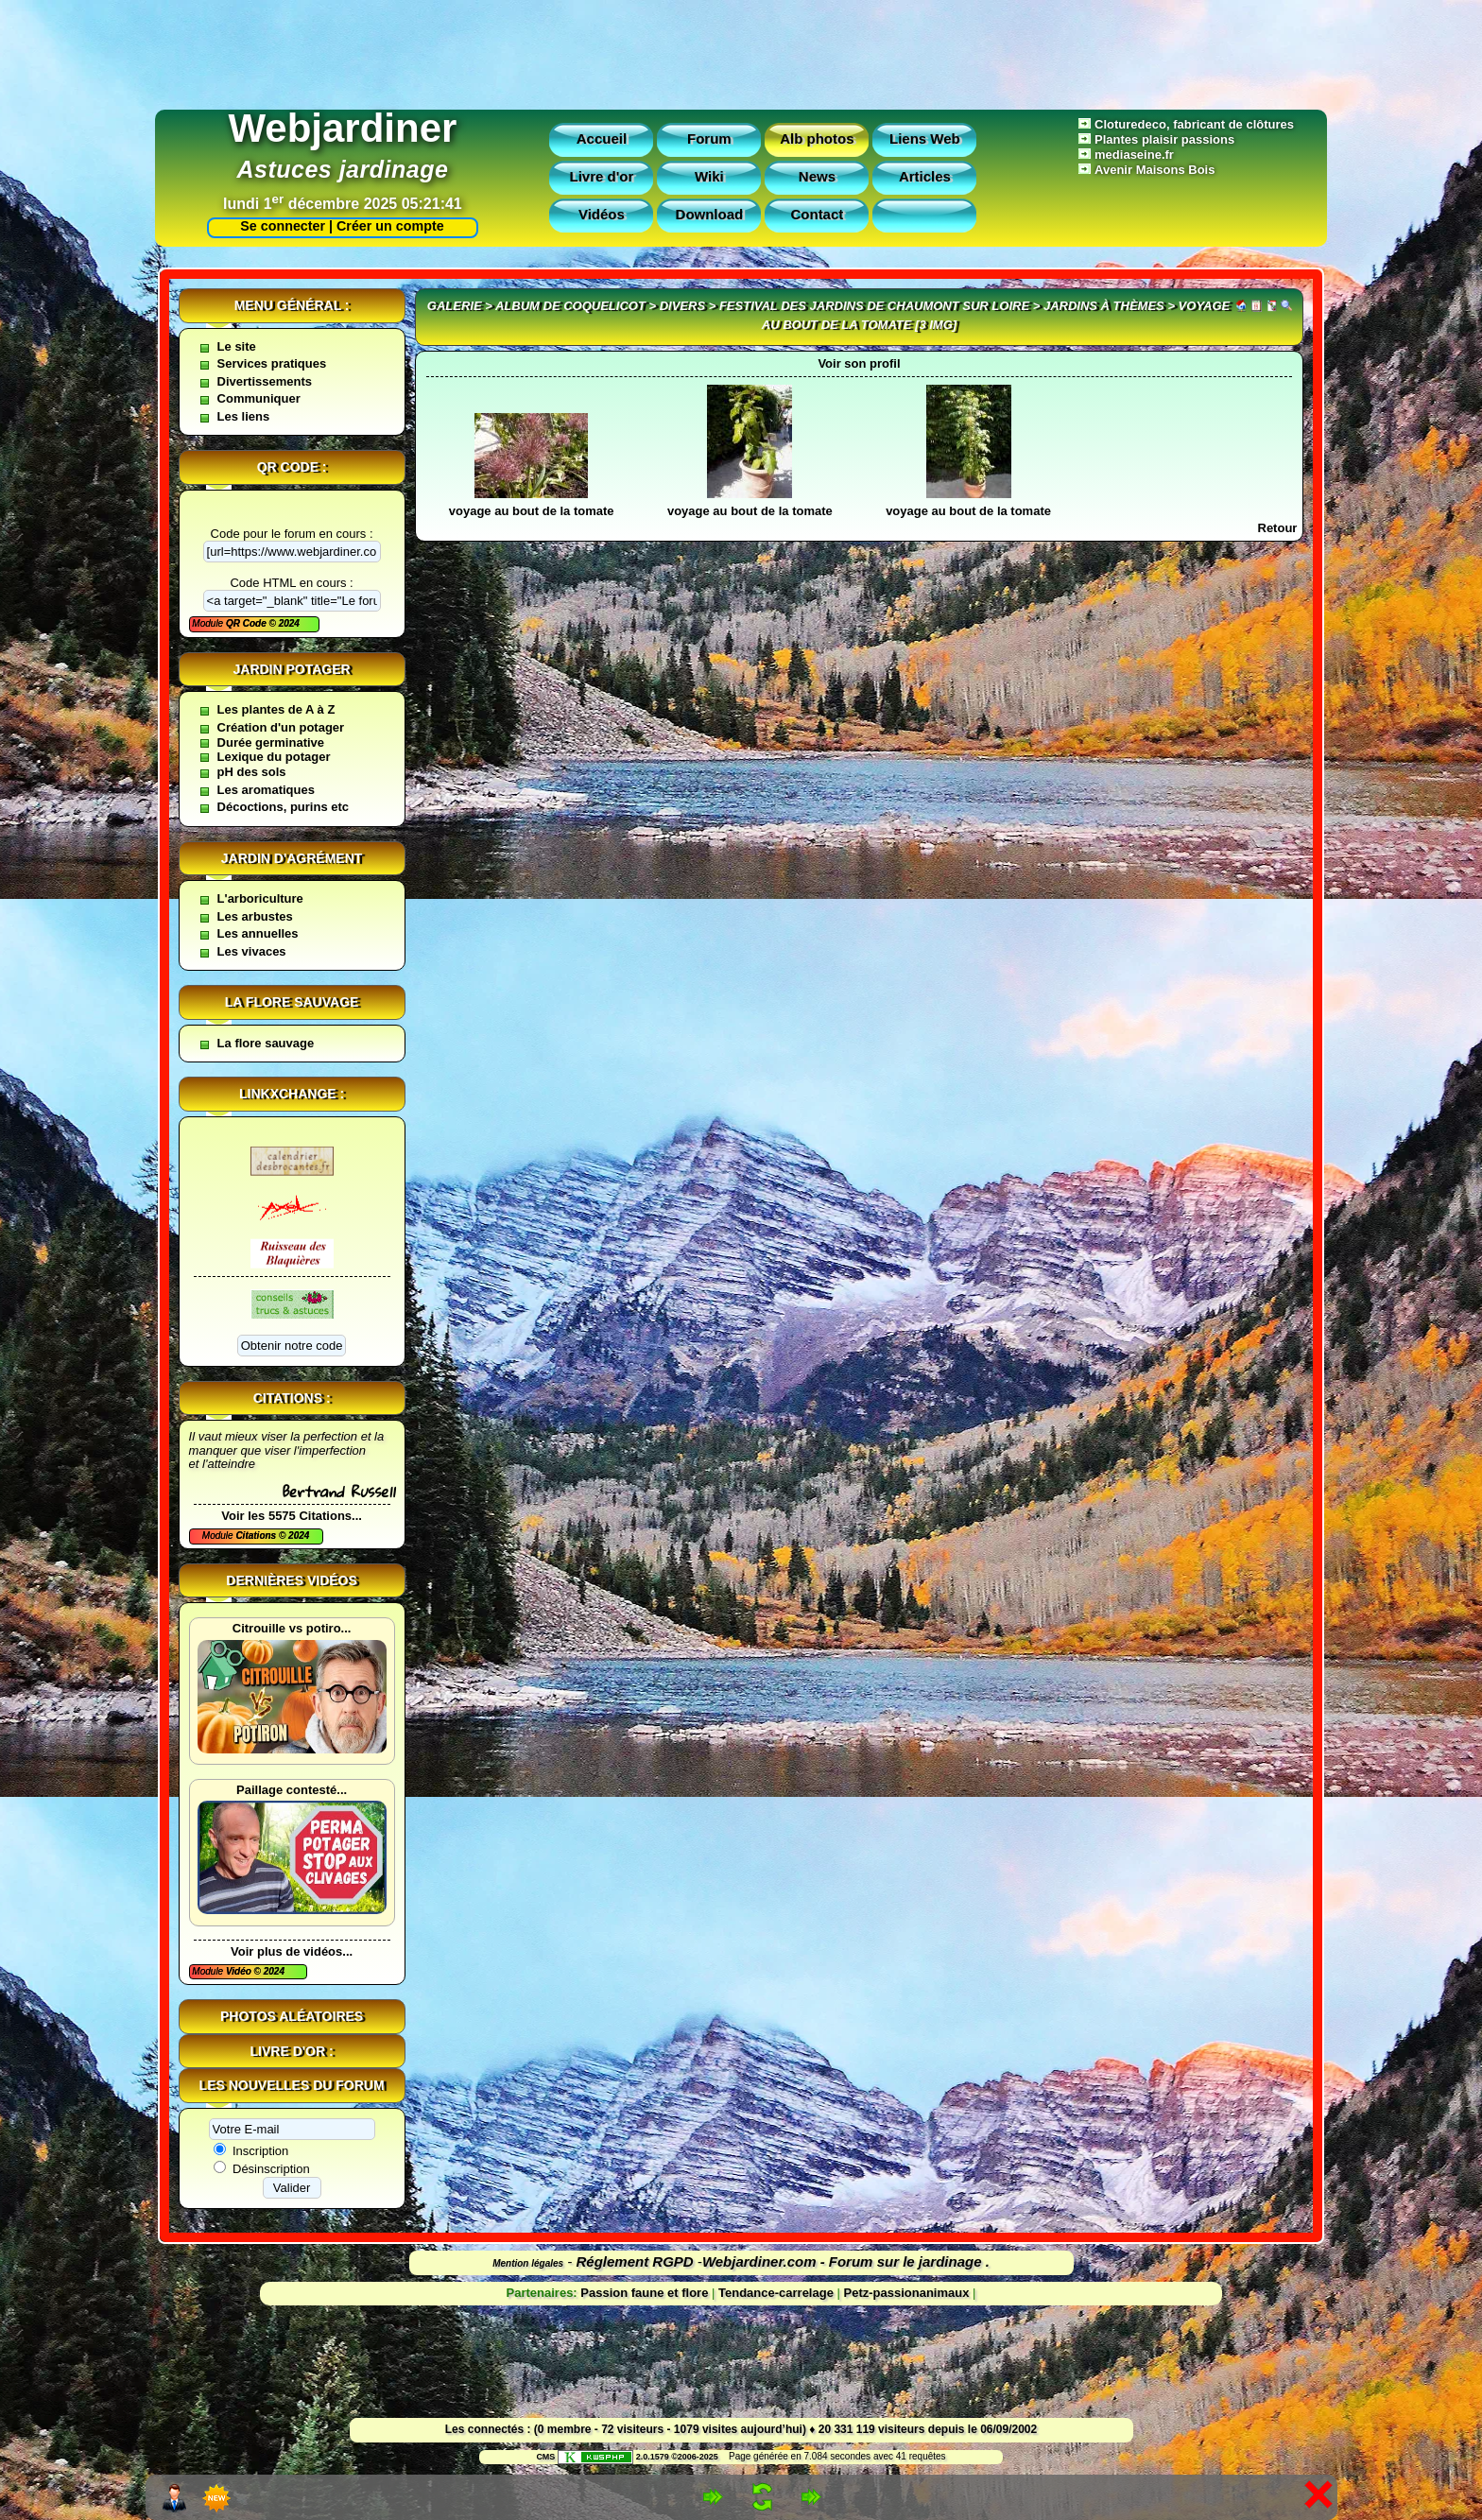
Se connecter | (282, 225)
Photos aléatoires (291, 2016)
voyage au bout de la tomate (531, 511)
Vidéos (601, 214)
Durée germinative (270, 742)
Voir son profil (859, 363)
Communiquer (259, 398)
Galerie (454, 306)
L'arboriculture (260, 898)
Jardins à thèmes (1103, 306)
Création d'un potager (281, 727)
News (817, 176)
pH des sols (251, 772)
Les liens (243, 416)
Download (710, 214)
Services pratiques (272, 363)
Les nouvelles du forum (292, 2085)
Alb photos (816, 138)
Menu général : (292, 305)
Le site (236, 346)
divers (682, 306)
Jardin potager (291, 669)
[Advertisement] (741, 50)
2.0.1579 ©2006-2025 (638, 2456)
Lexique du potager (274, 757)
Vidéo (240, 1971)
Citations (257, 1535)
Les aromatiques (266, 790)
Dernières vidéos (291, 1580)
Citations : (292, 1398)
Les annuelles (258, 933)
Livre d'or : (292, 2051)
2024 (288, 623)
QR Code (247, 623)
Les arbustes (255, 916)
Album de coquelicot (570, 306)
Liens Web (924, 138)
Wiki (709, 176)
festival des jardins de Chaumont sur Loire (874, 306)
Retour (1278, 528)
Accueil (602, 138)
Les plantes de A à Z (276, 709)
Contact (816, 214)
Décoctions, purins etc (283, 807)
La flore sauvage (292, 1002)
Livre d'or (602, 176)
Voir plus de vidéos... (292, 1951)
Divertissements (264, 381)
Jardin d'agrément (292, 858)
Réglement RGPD (635, 2261)
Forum (709, 138)
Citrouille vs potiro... (292, 1628)
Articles (925, 176)
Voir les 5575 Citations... (291, 1516)
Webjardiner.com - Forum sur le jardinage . (846, 2261)
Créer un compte (390, 225)
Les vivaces (251, 951)
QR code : (292, 467)
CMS (545, 2456)
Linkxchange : (291, 1093)
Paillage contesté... (291, 1790)
